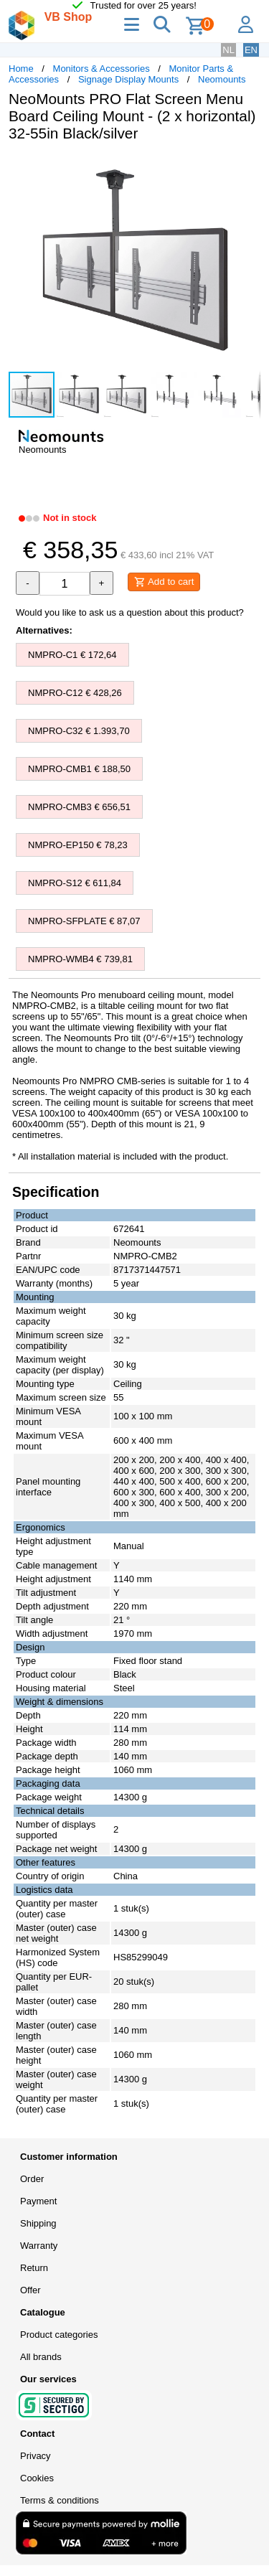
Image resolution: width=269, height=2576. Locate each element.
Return (34, 2267)
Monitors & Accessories (101, 68)
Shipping (38, 2223)
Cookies (37, 2478)
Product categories (59, 2334)
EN (251, 49)
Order (32, 2178)
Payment (38, 2201)
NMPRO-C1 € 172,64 (72, 654)
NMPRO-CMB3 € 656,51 (79, 807)
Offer (30, 2290)
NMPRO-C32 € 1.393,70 (79, 730)
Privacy (35, 2455)
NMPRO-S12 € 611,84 (74, 883)
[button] (247, 167)
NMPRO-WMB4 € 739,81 (80, 959)
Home (21, 68)
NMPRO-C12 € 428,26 (75, 692)
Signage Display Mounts (128, 79)
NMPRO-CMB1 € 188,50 (79, 768)
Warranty (38, 2245)
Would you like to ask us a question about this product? (130, 612)
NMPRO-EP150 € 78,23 (78, 845)
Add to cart (164, 582)
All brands (41, 2356)
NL (228, 49)
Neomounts (221, 79)
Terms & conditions (59, 2500)
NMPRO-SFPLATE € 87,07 (84, 921)
